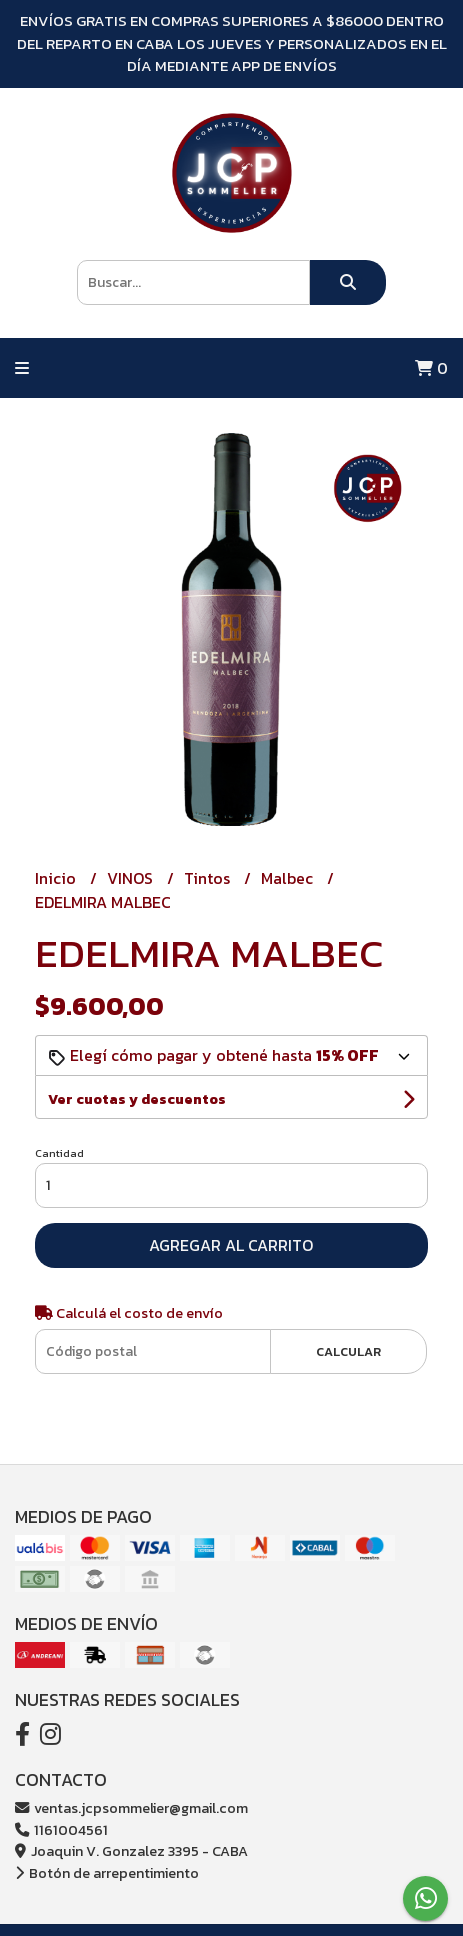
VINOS (132, 878)
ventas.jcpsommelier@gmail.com (131, 1808)
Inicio (57, 878)
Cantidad (59, 1153)
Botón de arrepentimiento (107, 1873)
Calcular (348, 1351)
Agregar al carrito (231, 1245)
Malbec (289, 878)
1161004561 (61, 1830)
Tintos (209, 878)
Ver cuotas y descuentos (137, 1099)
